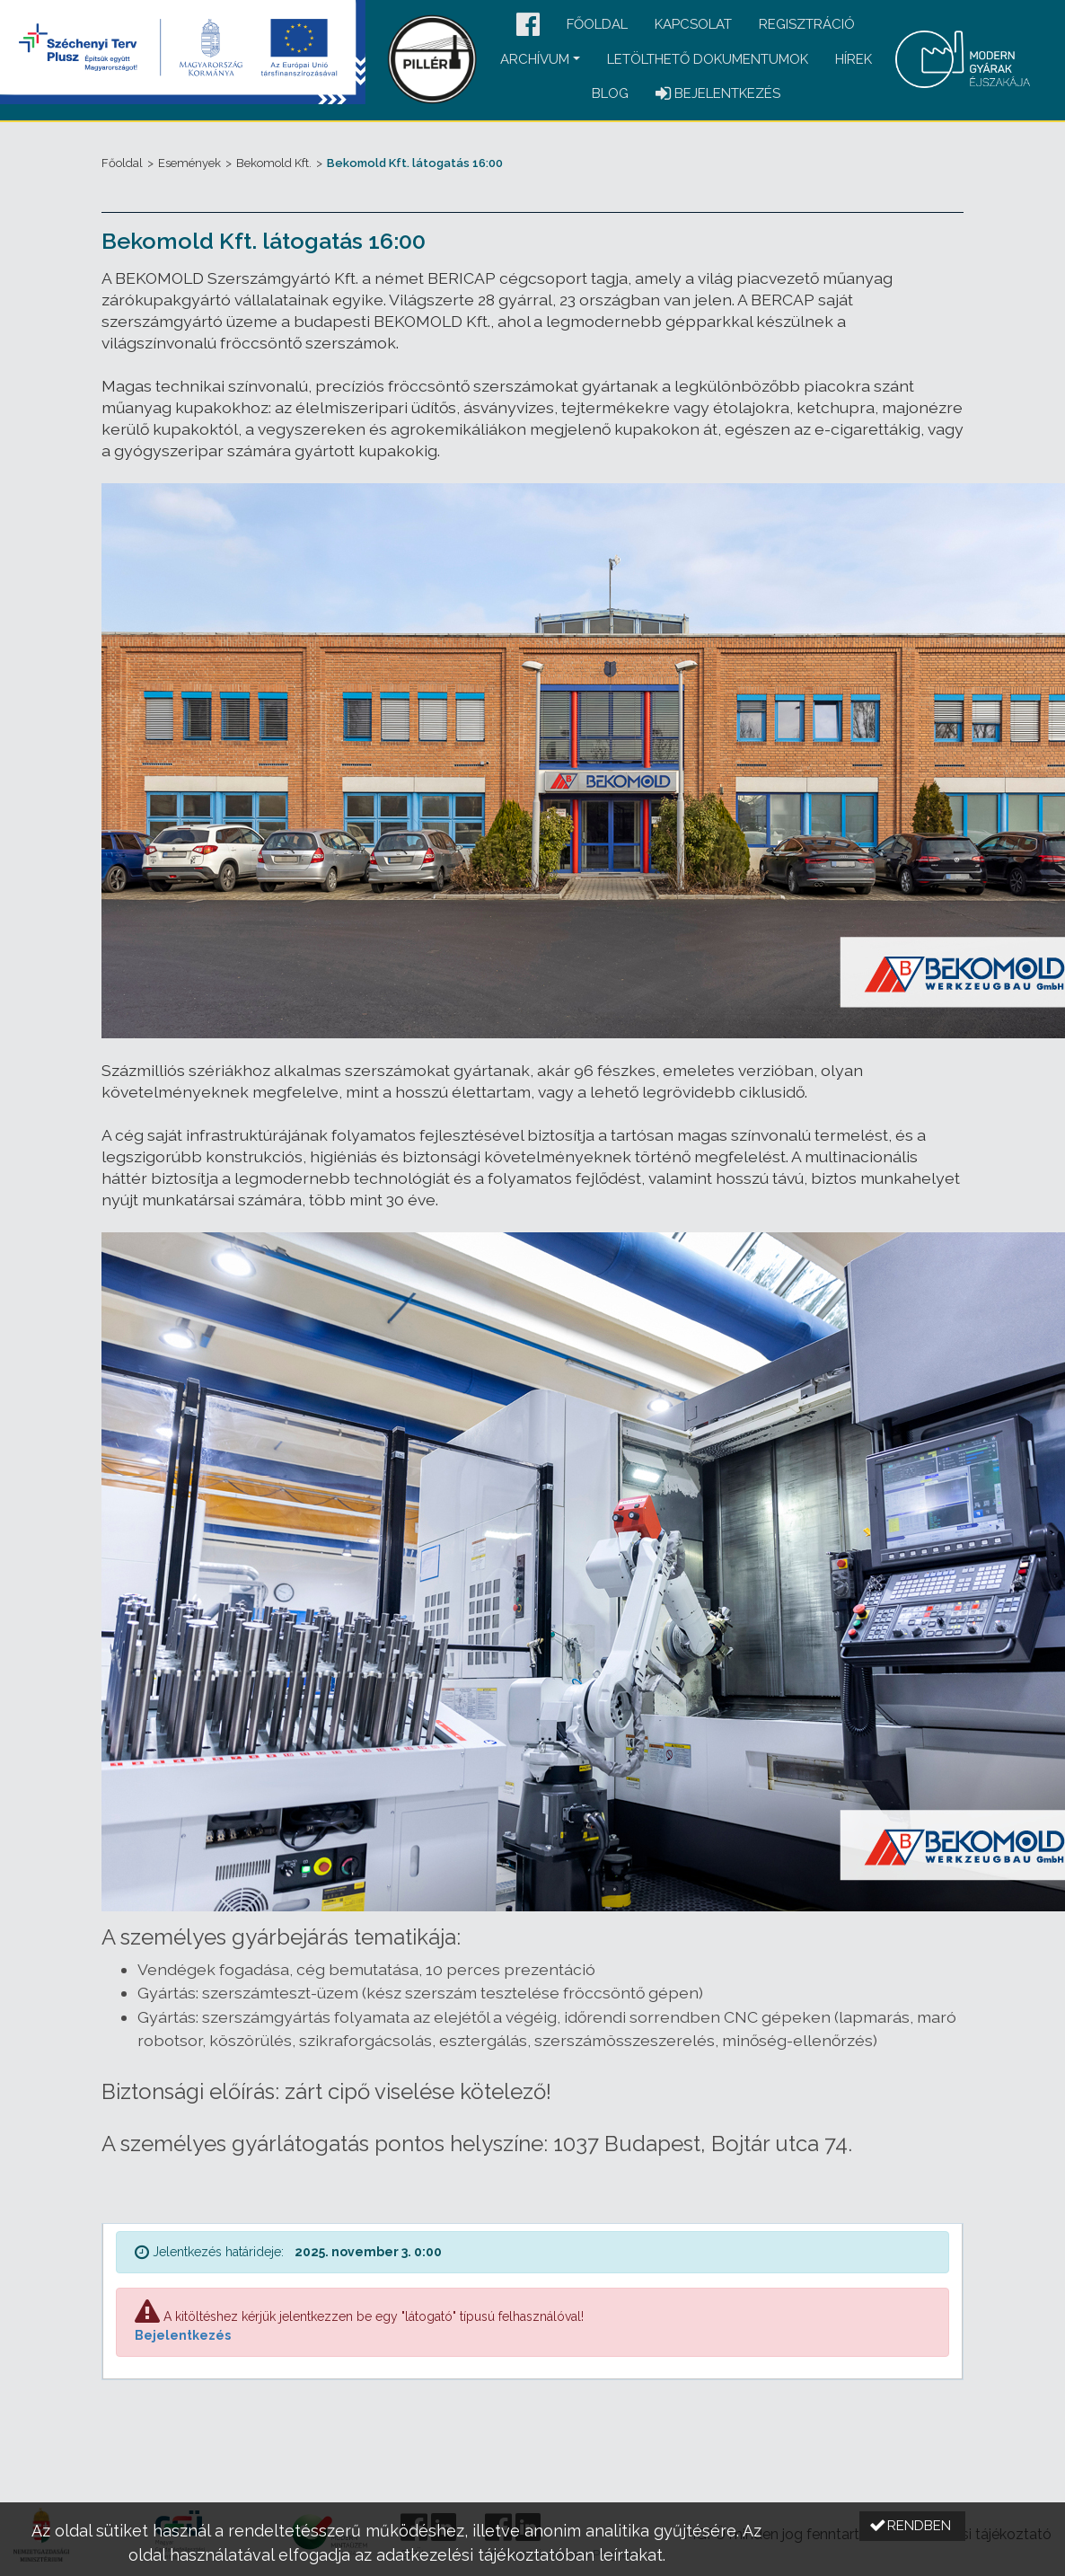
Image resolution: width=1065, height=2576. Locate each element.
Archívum (534, 59)
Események (189, 163)
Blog (610, 93)
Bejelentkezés (183, 2335)
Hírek (853, 59)
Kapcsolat (693, 24)
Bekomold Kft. (274, 163)
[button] (528, 25)
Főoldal (597, 24)
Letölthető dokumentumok (707, 59)
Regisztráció (807, 24)
